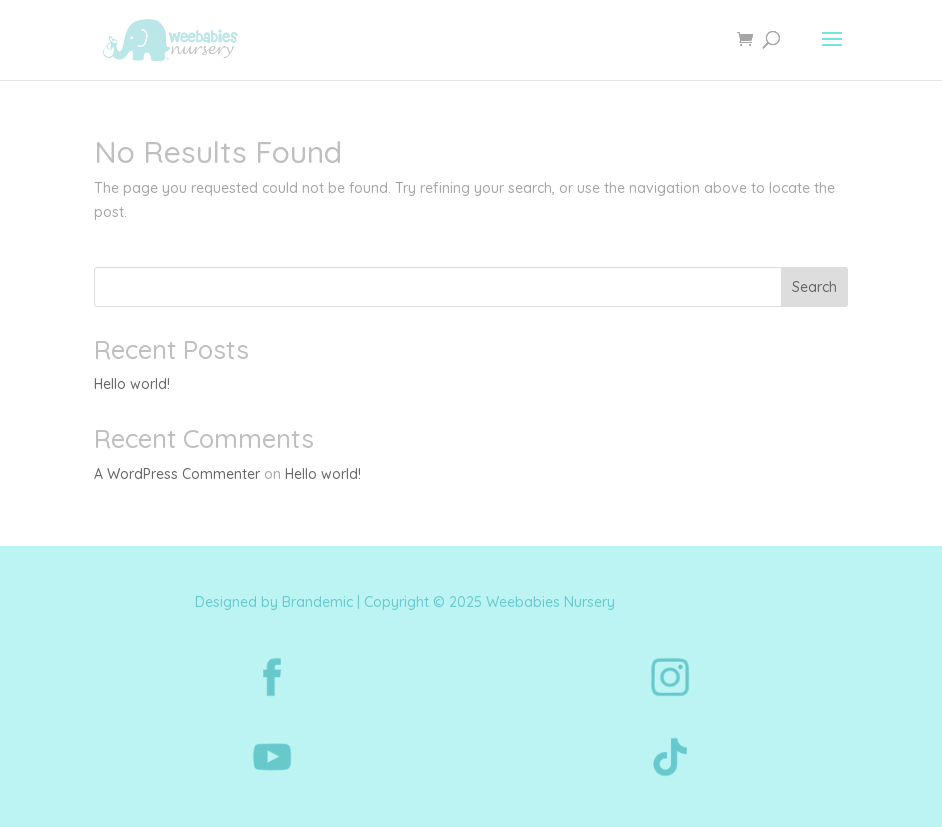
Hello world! (132, 384)
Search (814, 287)
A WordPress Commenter (177, 474)
